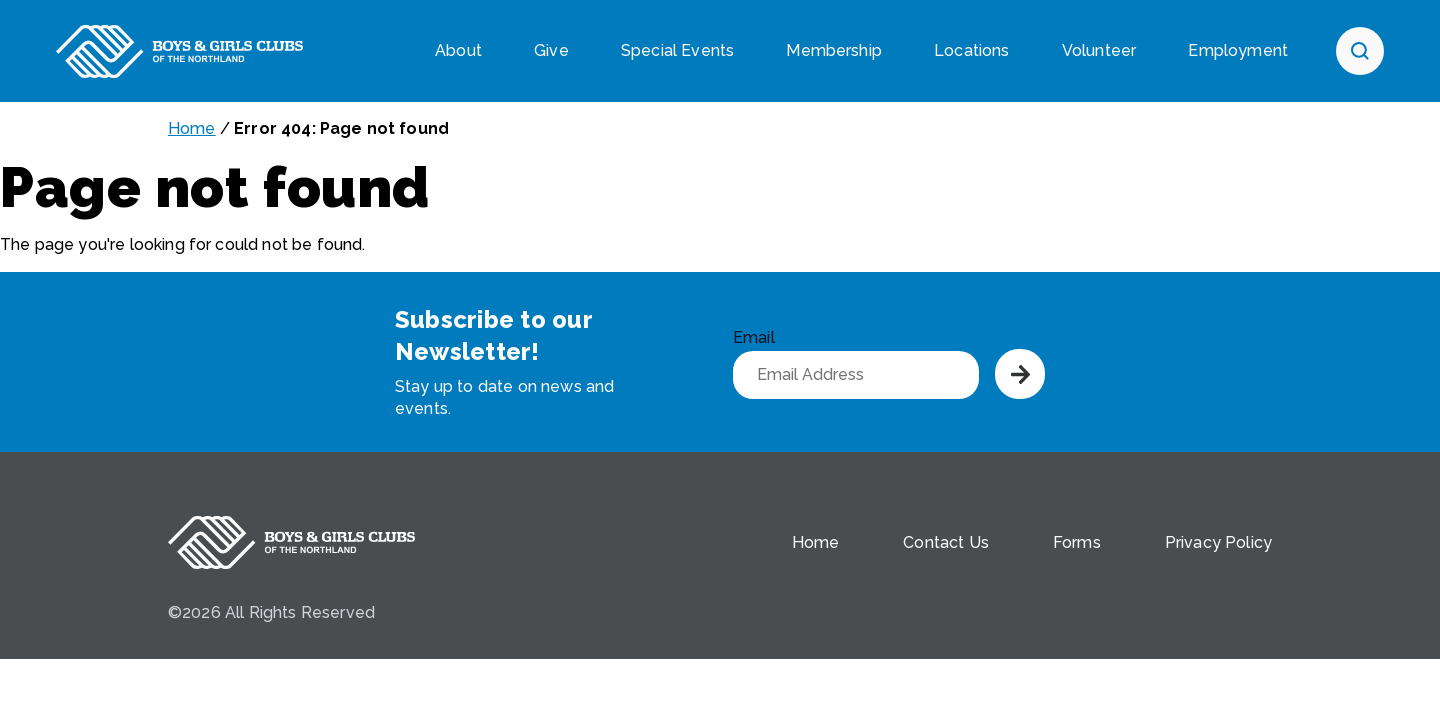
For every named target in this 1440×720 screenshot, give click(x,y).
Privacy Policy (1218, 542)
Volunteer (1099, 50)
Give (551, 50)
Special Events (677, 50)
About (458, 50)
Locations (971, 50)
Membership (834, 50)
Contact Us (946, 542)
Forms (1077, 542)
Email (754, 337)
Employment (1238, 50)
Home (192, 128)
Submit (1020, 374)
